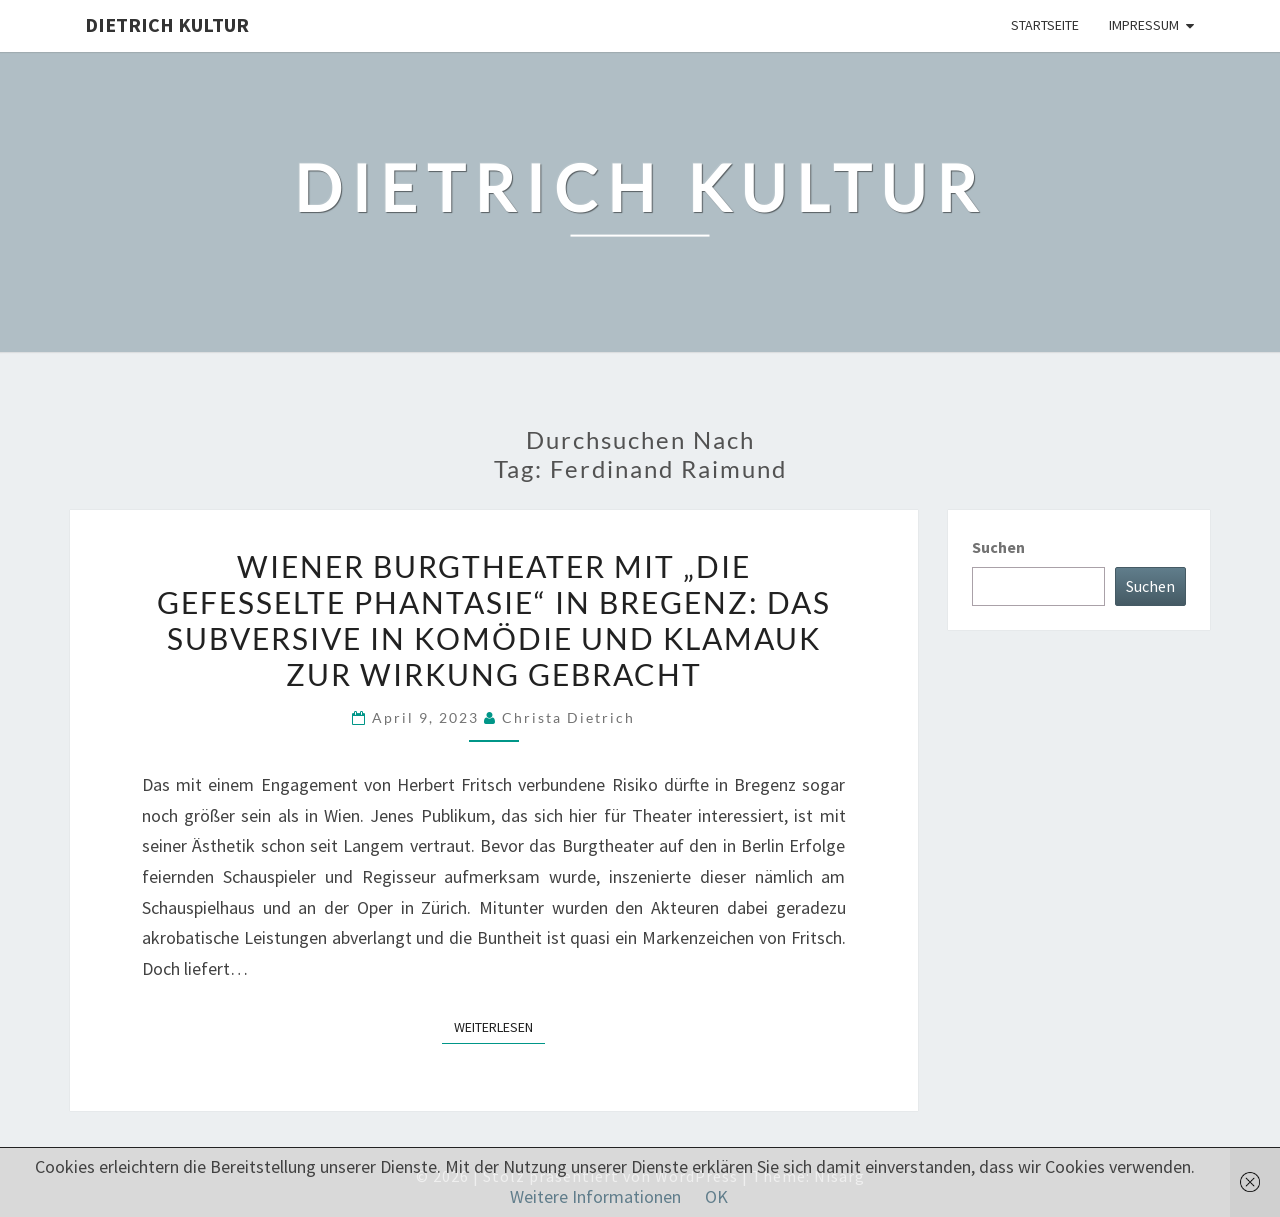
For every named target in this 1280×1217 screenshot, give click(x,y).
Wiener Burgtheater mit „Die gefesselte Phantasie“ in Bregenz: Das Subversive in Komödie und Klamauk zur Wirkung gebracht (494, 620)
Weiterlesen (499, 1026)
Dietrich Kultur (167, 24)
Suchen (998, 547)
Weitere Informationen (595, 1196)
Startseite (1045, 25)
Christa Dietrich (568, 717)
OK (716, 1196)
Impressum (1144, 25)
